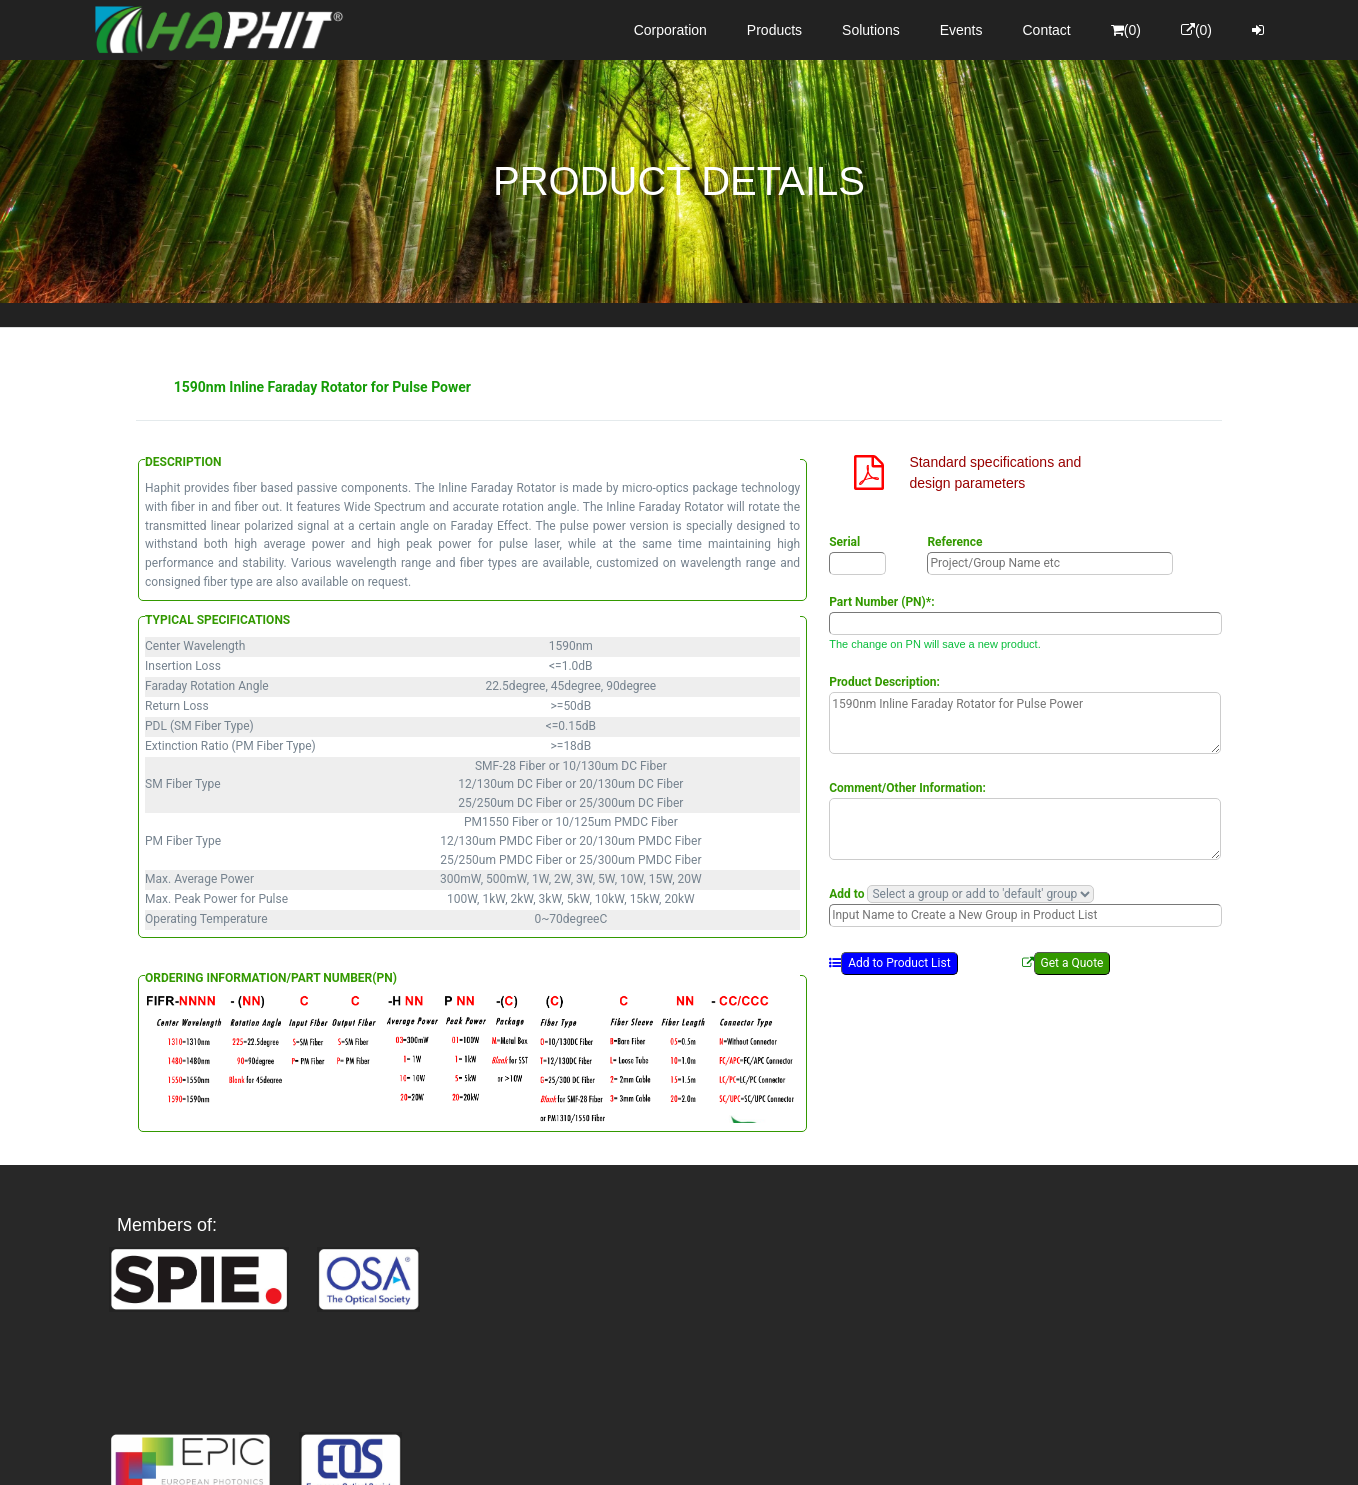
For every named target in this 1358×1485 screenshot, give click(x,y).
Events (961, 30)
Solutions (871, 30)
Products (774, 30)
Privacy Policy (795, 1452)
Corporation (670, 30)
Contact (1047, 30)
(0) (1126, 30)
